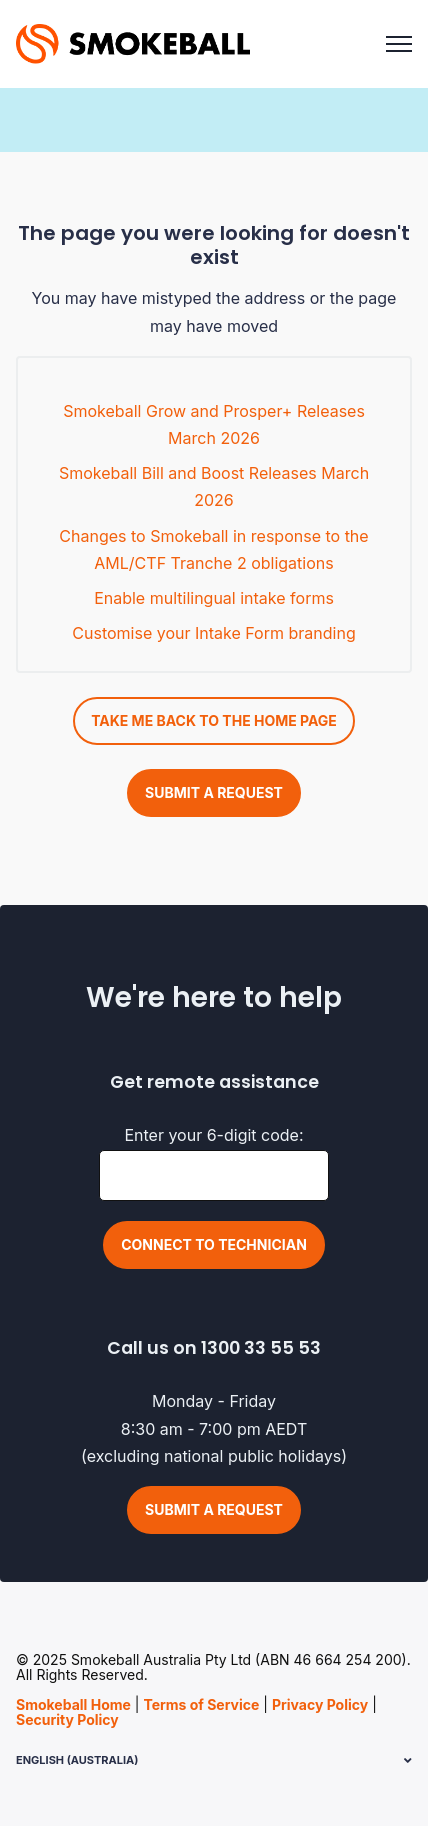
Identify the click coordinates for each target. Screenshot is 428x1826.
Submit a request (214, 792)
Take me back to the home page (214, 720)
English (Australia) (77, 1760)
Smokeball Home (73, 1704)
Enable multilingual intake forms (214, 598)
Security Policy (67, 1719)
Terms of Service (201, 1704)
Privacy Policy (320, 1704)
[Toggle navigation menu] (399, 44)
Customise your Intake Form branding (213, 633)
